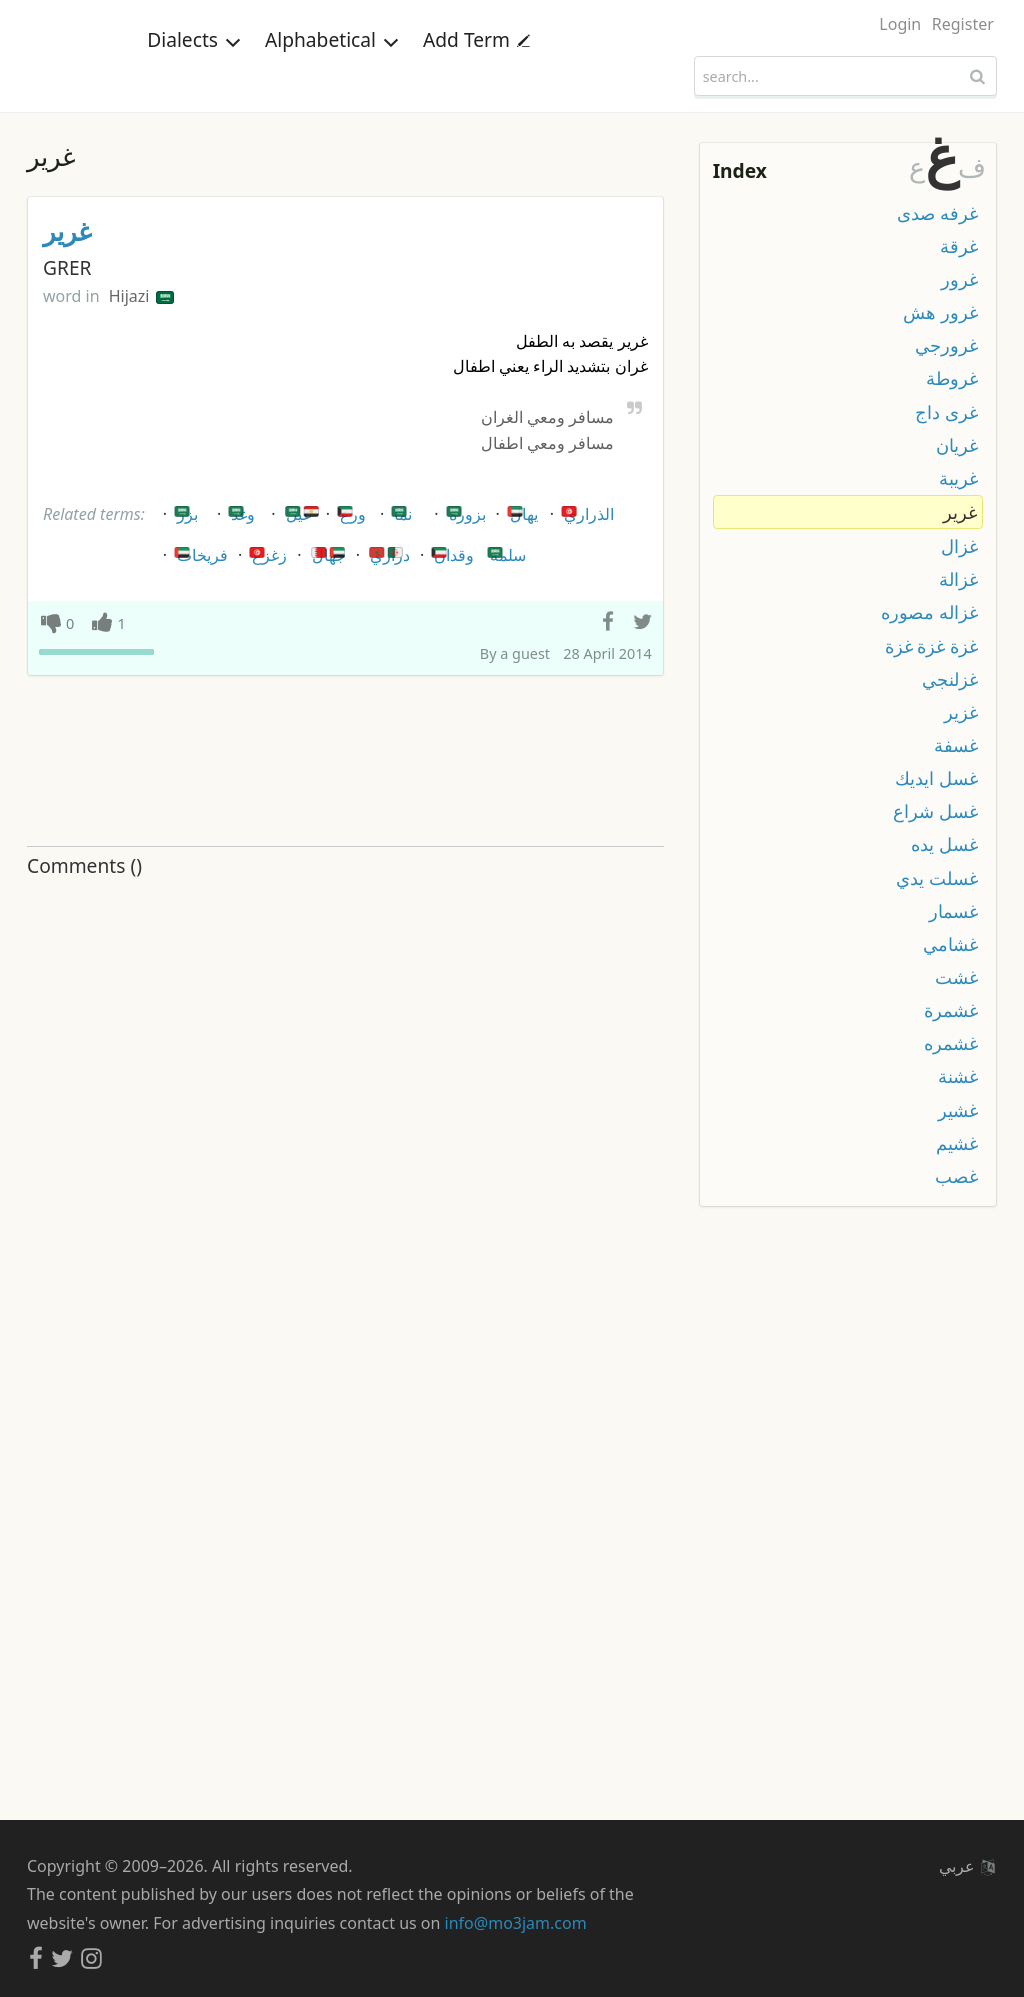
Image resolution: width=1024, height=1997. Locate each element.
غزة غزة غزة (931, 646)
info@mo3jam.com (516, 1923)
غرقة (959, 246)
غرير (67, 231)
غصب (956, 1176)
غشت (956, 977)
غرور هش (940, 312)
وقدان (451, 551)
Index (740, 170)
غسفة (956, 745)
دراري (387, 551)
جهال (328, 551)
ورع (350, 510)
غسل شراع (935, 811)
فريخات (199, 551)
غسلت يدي (937, 878)
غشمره (951, 1043)
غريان (957, 445)
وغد (240, 510)
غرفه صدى (937, 213)
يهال (521, 510)
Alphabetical (332, 74)
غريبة (958, 478)
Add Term (476, 74)
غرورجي (946, 345)
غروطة (952, 378)
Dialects (194, 74)
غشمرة (951, 1010)
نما (400, 510)
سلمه (505, 551)
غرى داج (946, 412)
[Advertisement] (345, 762)
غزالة (958, 579)
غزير (961, 712)
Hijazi (141, 296)
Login (900, 24)
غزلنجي (950, 679)
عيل (302, 510)
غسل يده (944, 844)
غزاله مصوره (929, 612)
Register (963, 24)
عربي (967, 1866)
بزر (184, 510)
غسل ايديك (936, 778)
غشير (958, 1110)
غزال (959, 546)
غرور (959, 279)
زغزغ (266, 551)
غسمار (953, 911)
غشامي (950, 944)
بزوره (464, 510)
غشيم (957, 1143)
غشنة (958, 1076)
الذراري (586, 510)
